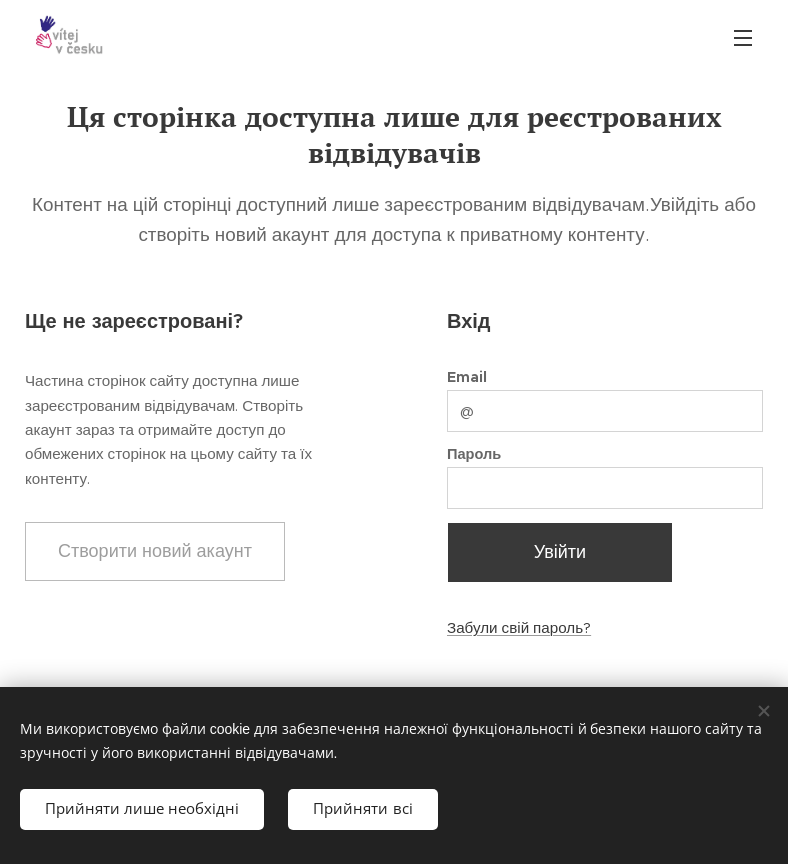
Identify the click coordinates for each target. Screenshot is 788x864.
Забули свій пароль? (519, 627)
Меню (743, 38)
